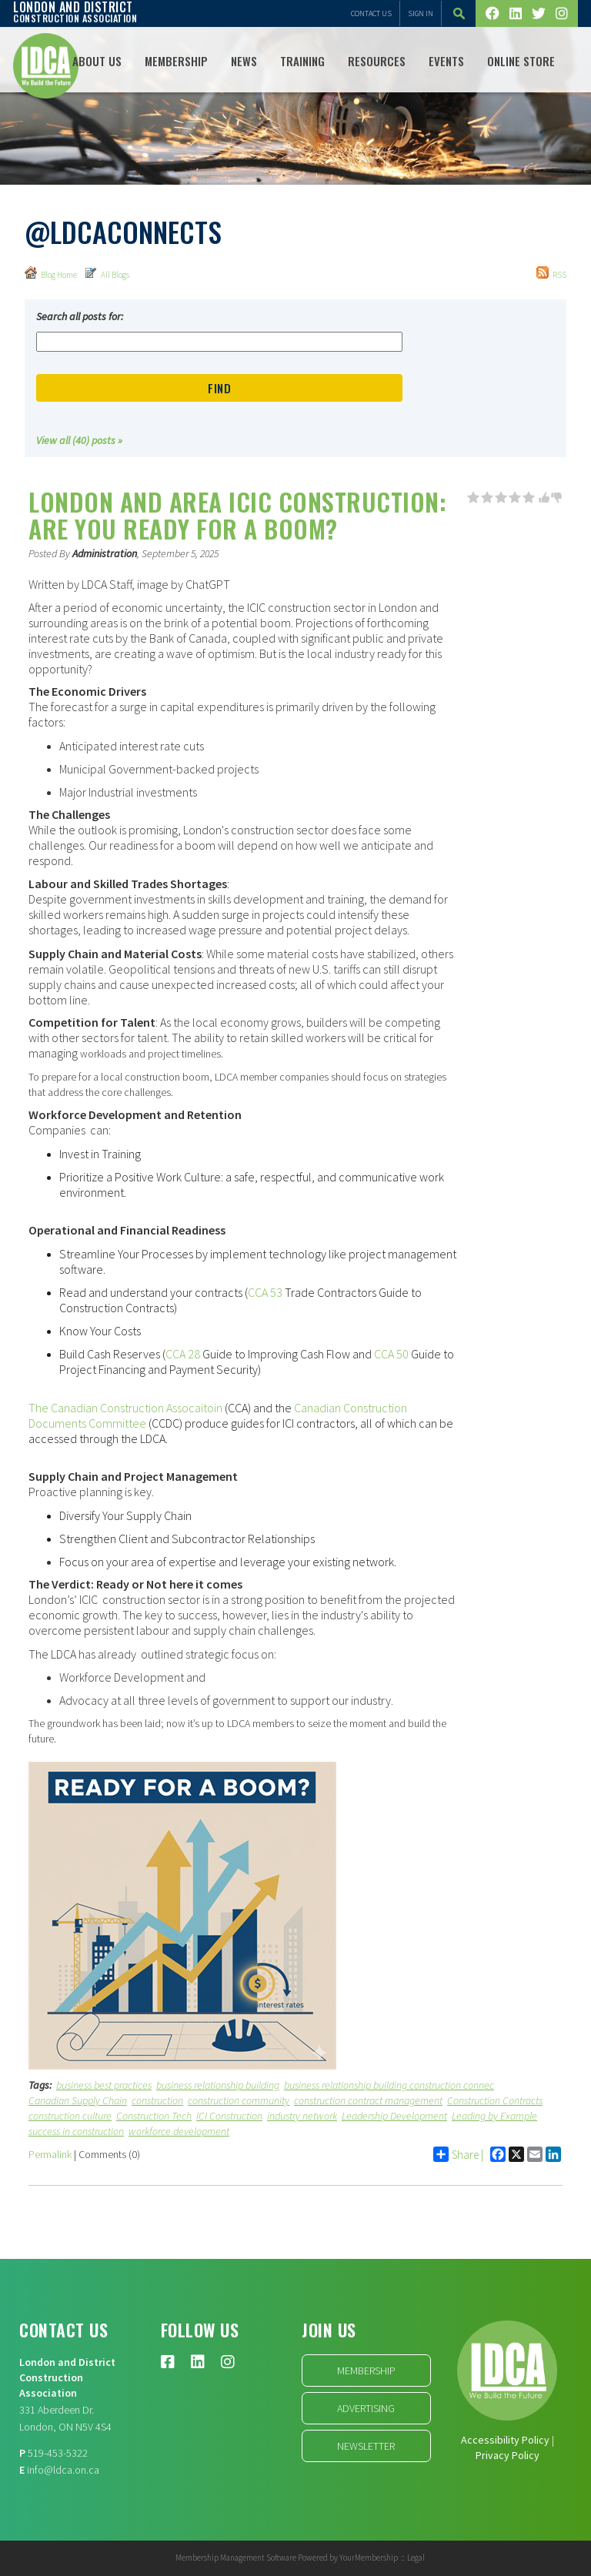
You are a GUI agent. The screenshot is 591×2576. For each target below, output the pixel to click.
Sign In (420, 13)
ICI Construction (229, 2116)
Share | (458, 2154)
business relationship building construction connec (389, 2085)
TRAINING (302, 60)
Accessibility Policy (505, 2440)
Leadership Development (394, 2116)
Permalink (50, 2154)
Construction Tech (154, 2116)
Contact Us (371, 13)
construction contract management (368, 2100)
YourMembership (368, 2557)
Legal (416, 2557)
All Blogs (107, 273)
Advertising (366, 2408)
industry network (302, 2116)
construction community (238, 2100)
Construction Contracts (495, 2100)
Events (446, 60)
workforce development (179, 2131)
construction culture (70, 2116)
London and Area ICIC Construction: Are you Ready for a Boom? (237, 514)
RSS (551, 273)
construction (157, 2100)
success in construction (76, 2131)
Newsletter (366, 2446)
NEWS (244, 60)
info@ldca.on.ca (63, 2470)
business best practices (104, 2085)
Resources (377, 60)
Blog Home (51, 273)
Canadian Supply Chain (77, 2100)
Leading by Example (494, 2116)
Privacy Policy (507, 2455)
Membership (176, 60)
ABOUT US (97, 60)
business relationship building (217, 2085)
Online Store (521, 60)
